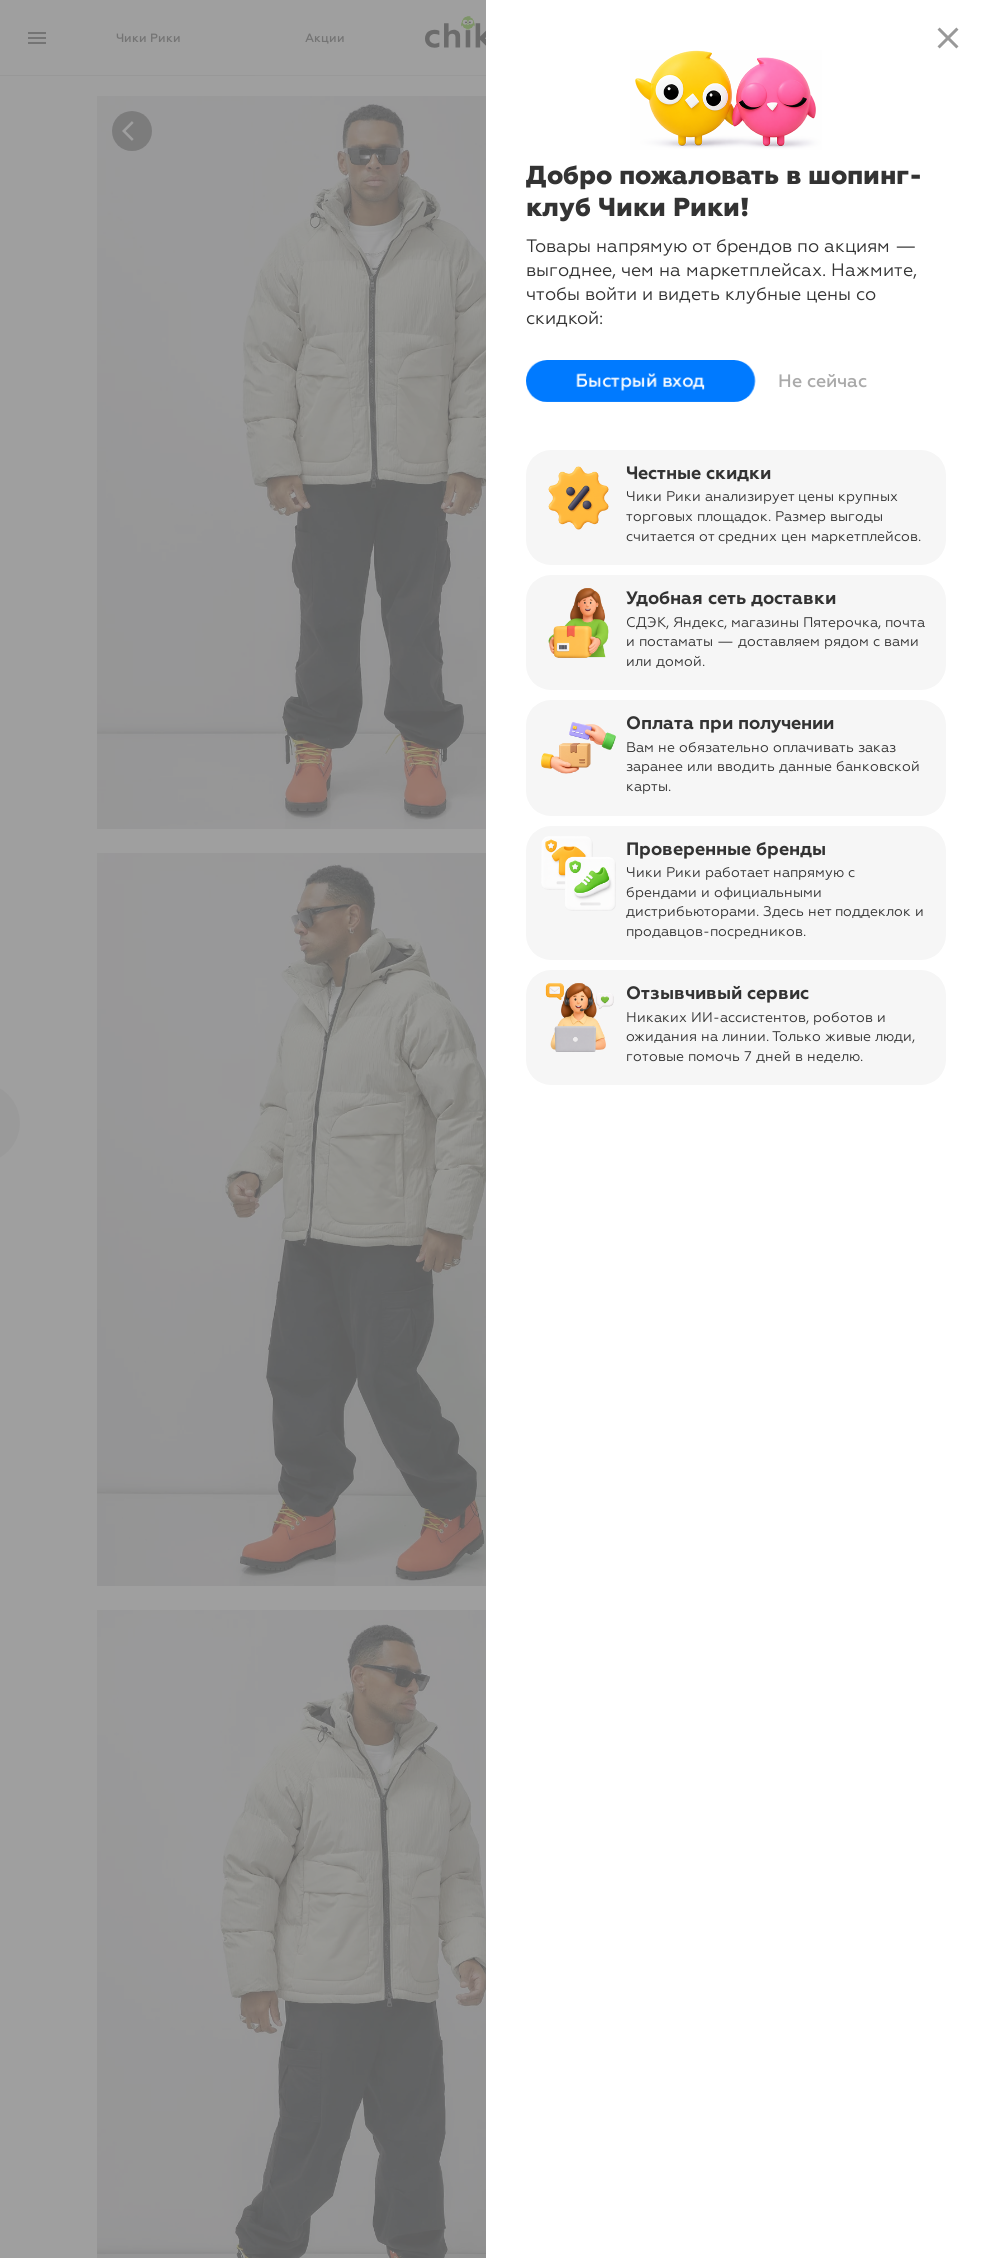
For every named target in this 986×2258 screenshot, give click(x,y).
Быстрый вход (640, 381)
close (948, 38)
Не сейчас (822, 381)
